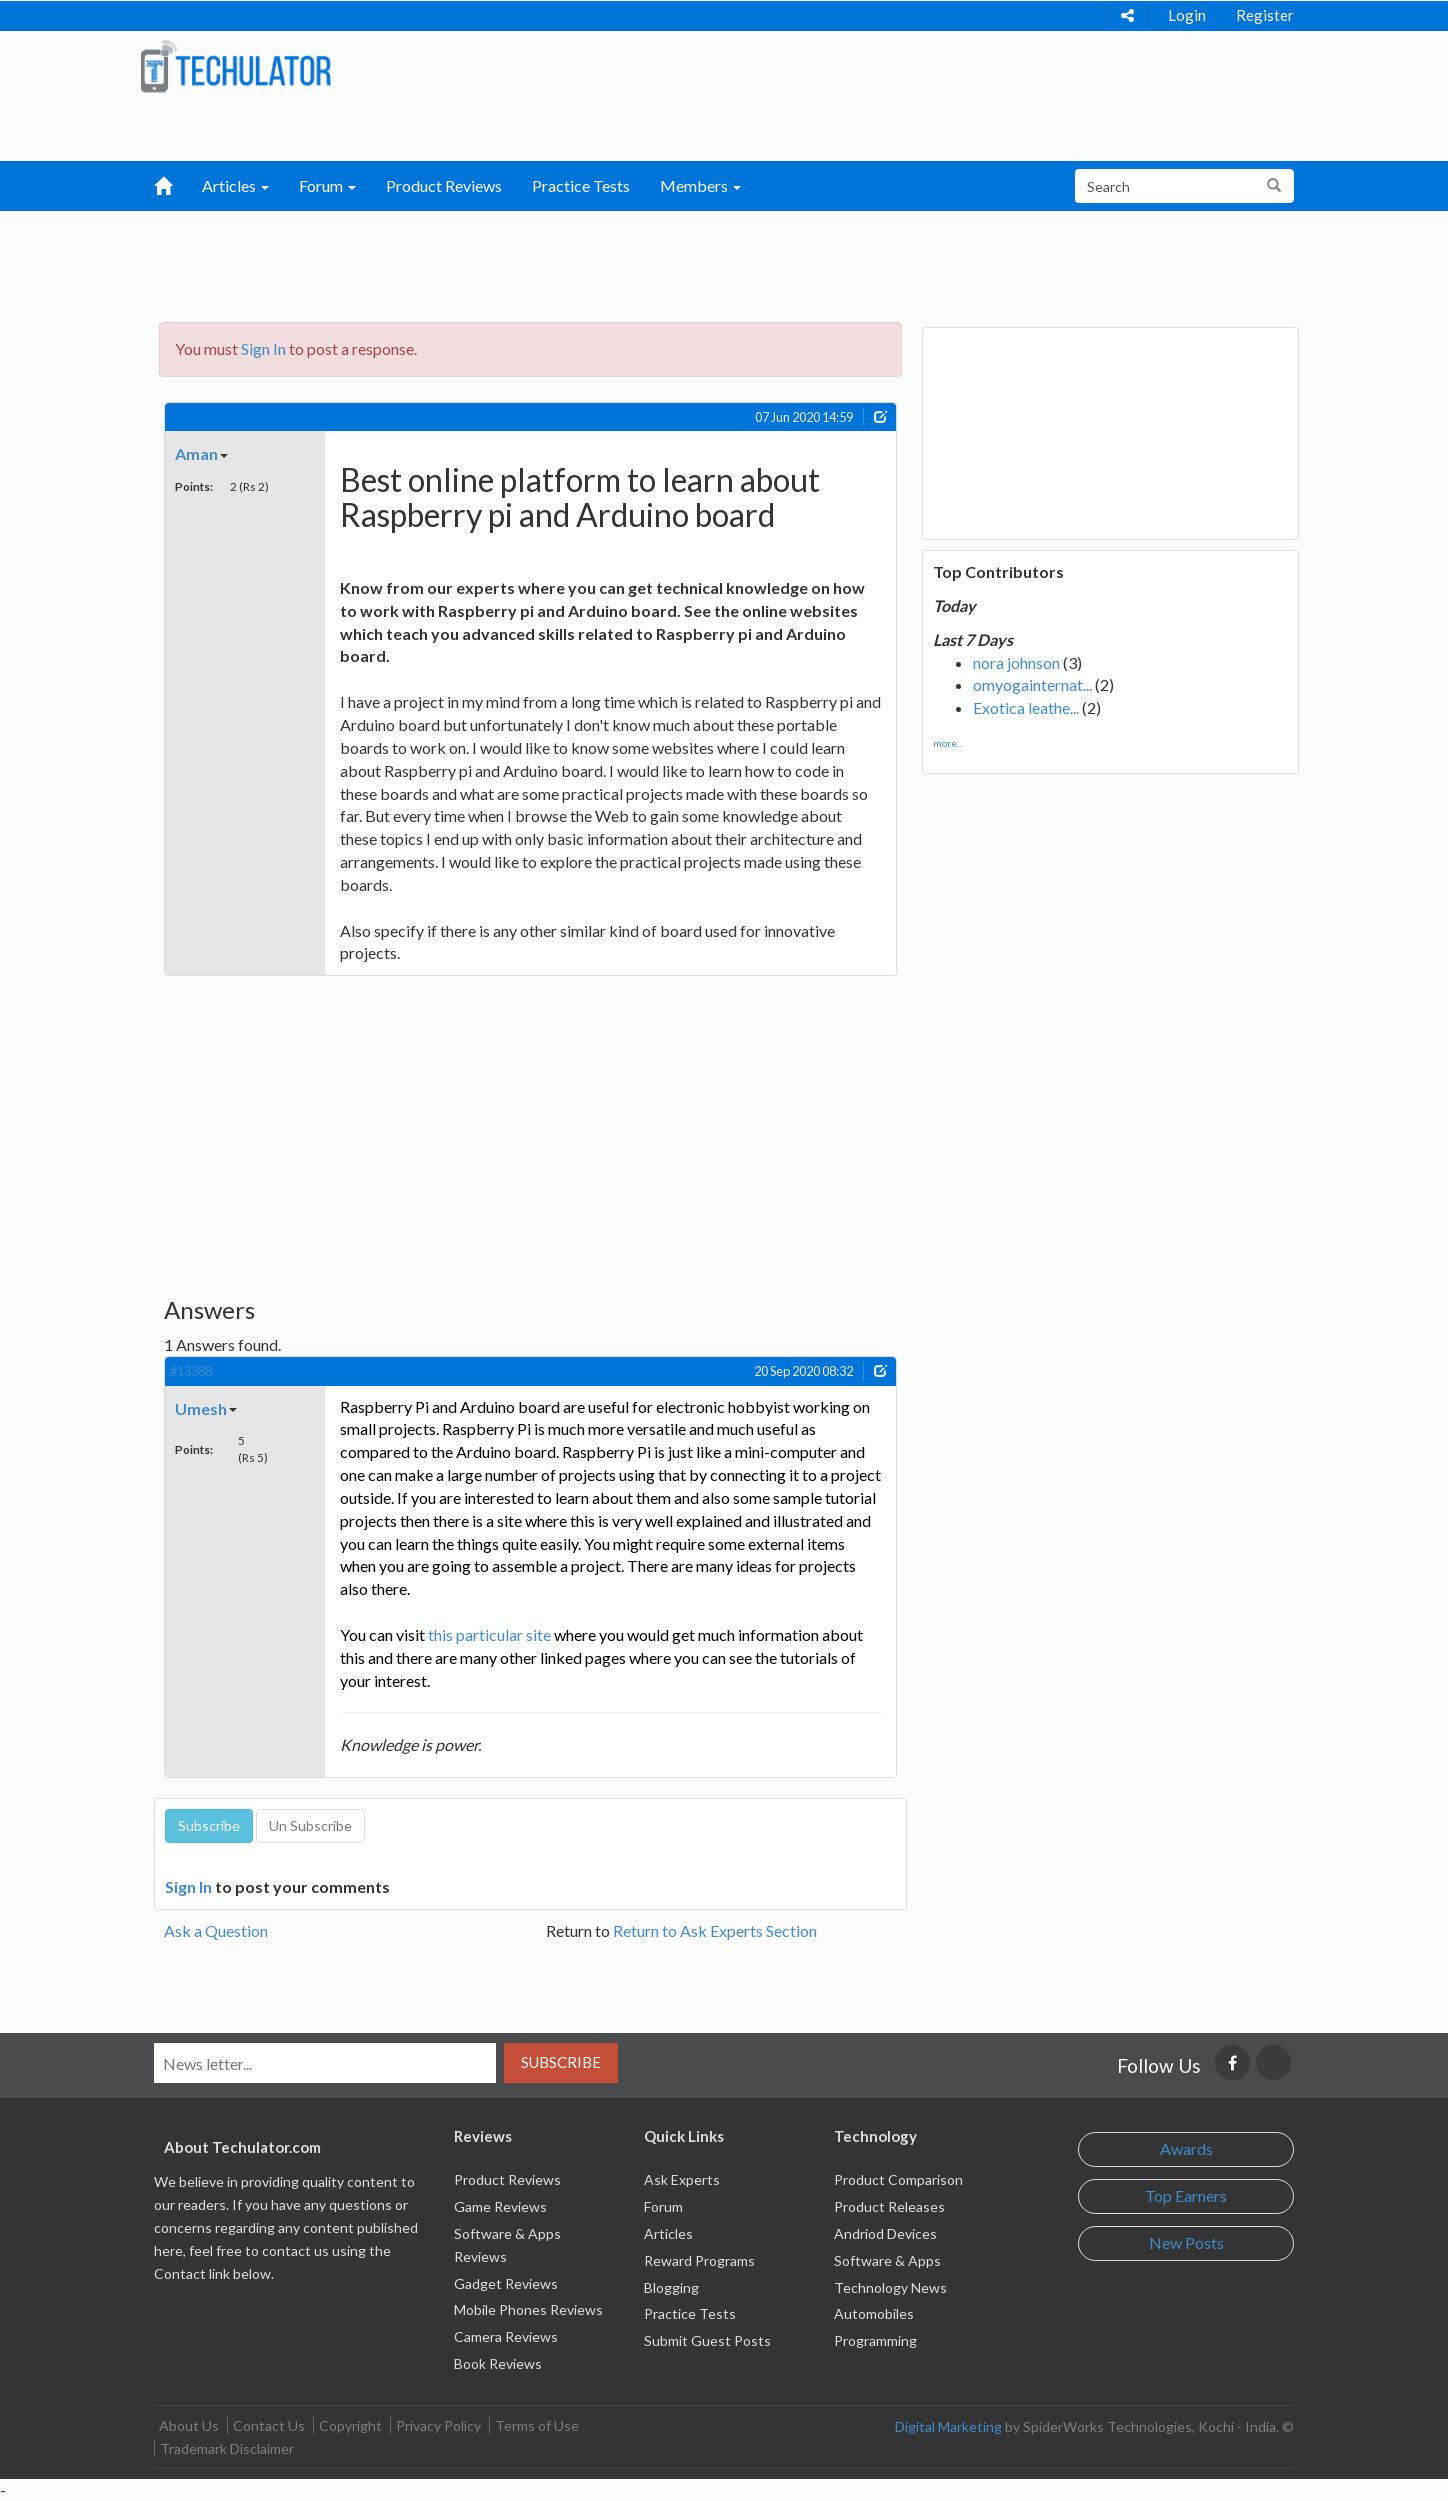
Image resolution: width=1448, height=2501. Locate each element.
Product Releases (889, 2206)
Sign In (263, 348)
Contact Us (269, 2425)
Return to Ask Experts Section (715, 1930)
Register (1265, 15)
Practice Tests (581, 185)
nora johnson (1016, 662)
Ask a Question (216, 1930)
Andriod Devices (885, 2233)
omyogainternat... (1032, 684)
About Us (189, 2425)
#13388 (191, 1371)
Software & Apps (887, 2260)
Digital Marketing (948, 2426)
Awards (1186, 2148)
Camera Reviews (506, 2336)
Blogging (671, 2287)
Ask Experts (682, 2179)
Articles (668, 2233)
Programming (875, 2340)
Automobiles (874, 2313)
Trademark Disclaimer (227, 2448)
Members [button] (700, 185)
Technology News (890, 2287)
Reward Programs (699, 2260)
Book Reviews (498, 2363)
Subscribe (561, 2062)
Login (1187, 15)
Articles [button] (235, 185)
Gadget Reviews (506, 2283)
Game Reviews (500, 2206)
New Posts (1186, 2242)
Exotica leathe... (1026, 707)
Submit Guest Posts (707, 2340)
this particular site (489, 1634)
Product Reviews (444, 185)
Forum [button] (327, 185)
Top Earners (1186, 2195)
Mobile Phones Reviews (528, 2309)
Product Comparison (898, 2179)
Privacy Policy (438, 2425)
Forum (663, 2206)
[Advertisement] (620, 261)
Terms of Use (537, 2425)
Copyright (350, 2425)
